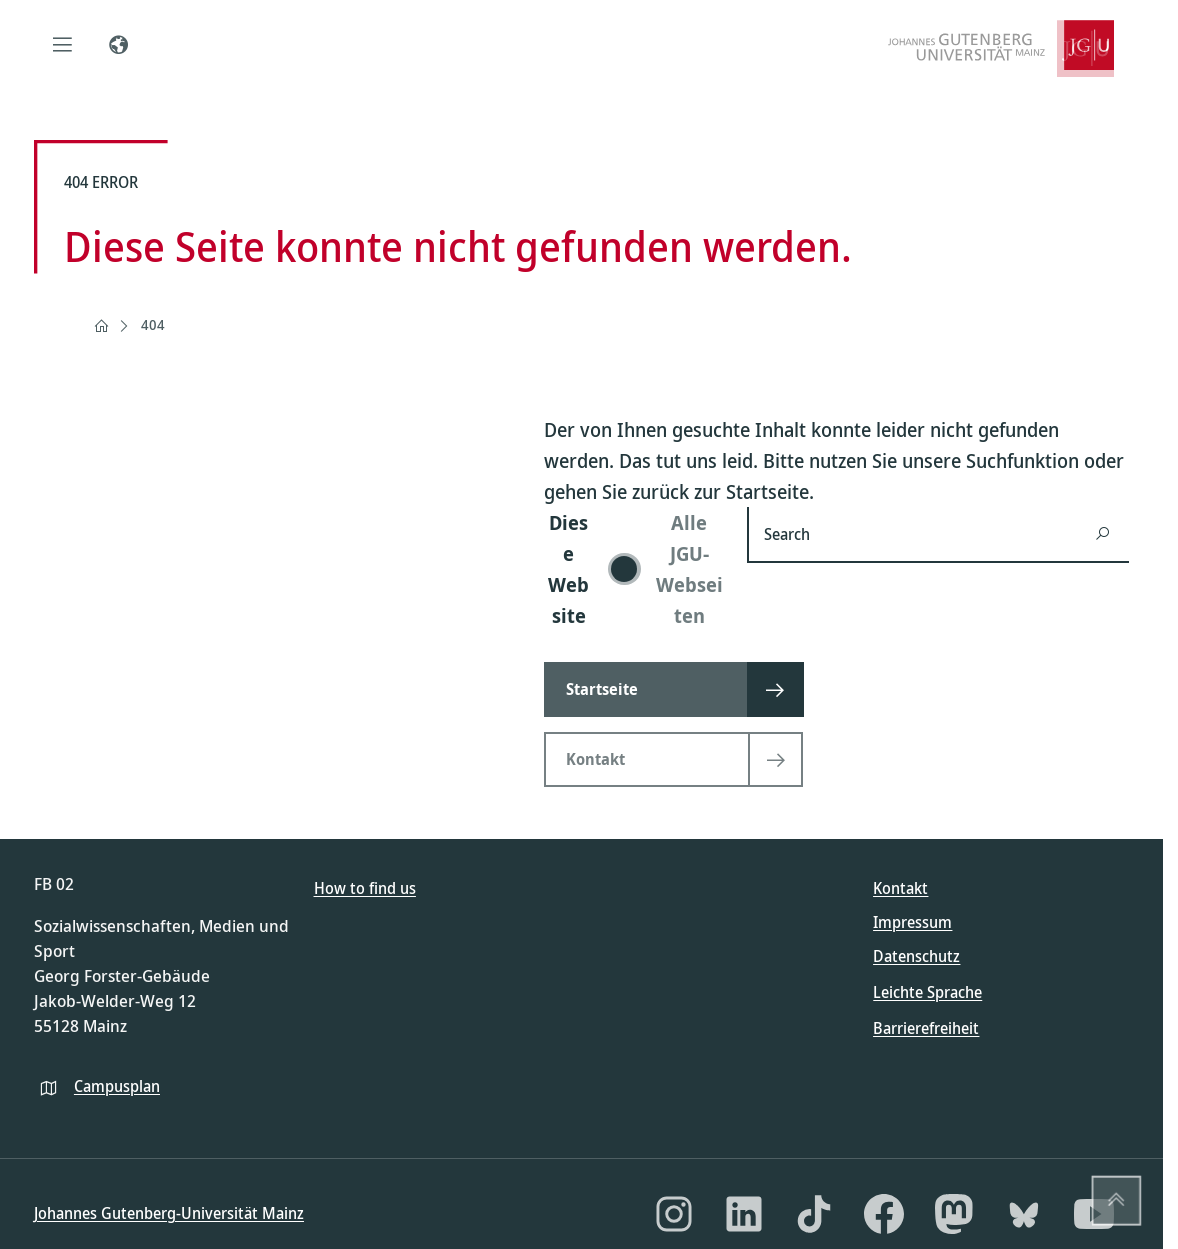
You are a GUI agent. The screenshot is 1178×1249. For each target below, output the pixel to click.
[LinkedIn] (744, 1214)
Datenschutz (916, 956)
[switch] (633, 569)
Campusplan (117, 1086)
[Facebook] (884, 1214)
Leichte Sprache (927, 992)
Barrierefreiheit (926, 1028)
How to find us (365, 888)
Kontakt (900, 888)
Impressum (912, 922)
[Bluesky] (1024, 1214)
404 (153, 324)
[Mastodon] (954, 1214)
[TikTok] (814, 1214)
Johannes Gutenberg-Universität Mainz (169, 1213)
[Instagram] (674, 1214)
